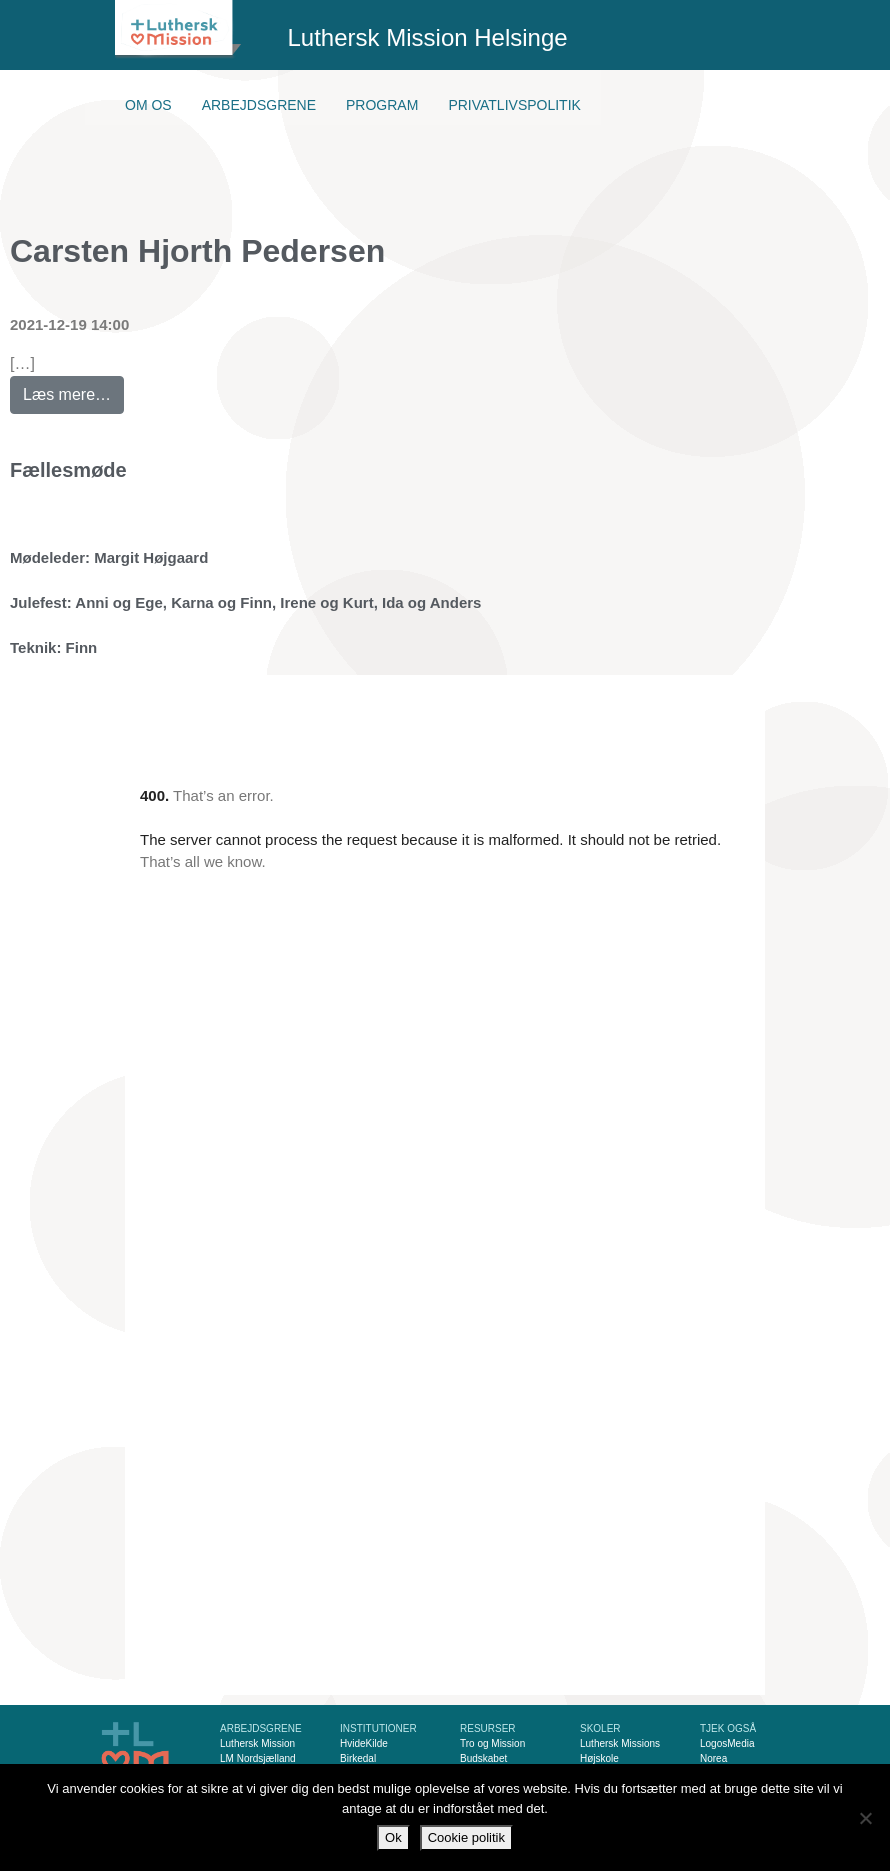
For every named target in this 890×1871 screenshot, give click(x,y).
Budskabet (483, 1758)
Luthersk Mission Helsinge (428, 37)
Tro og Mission (492, 1743)
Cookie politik (466, 1837)
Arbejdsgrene (259, 105)
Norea (713, 1758)
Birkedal (358, 1758)
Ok (393, 1837)
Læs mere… (73, 389)
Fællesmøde (68, 470)
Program (382, 105)
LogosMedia (727, 1743)
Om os (148, 105)
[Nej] (865, 1818)
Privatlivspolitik (514, 105)
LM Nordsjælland (258, 1758)
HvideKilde (364, 1743)
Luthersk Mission (257, 1743)
